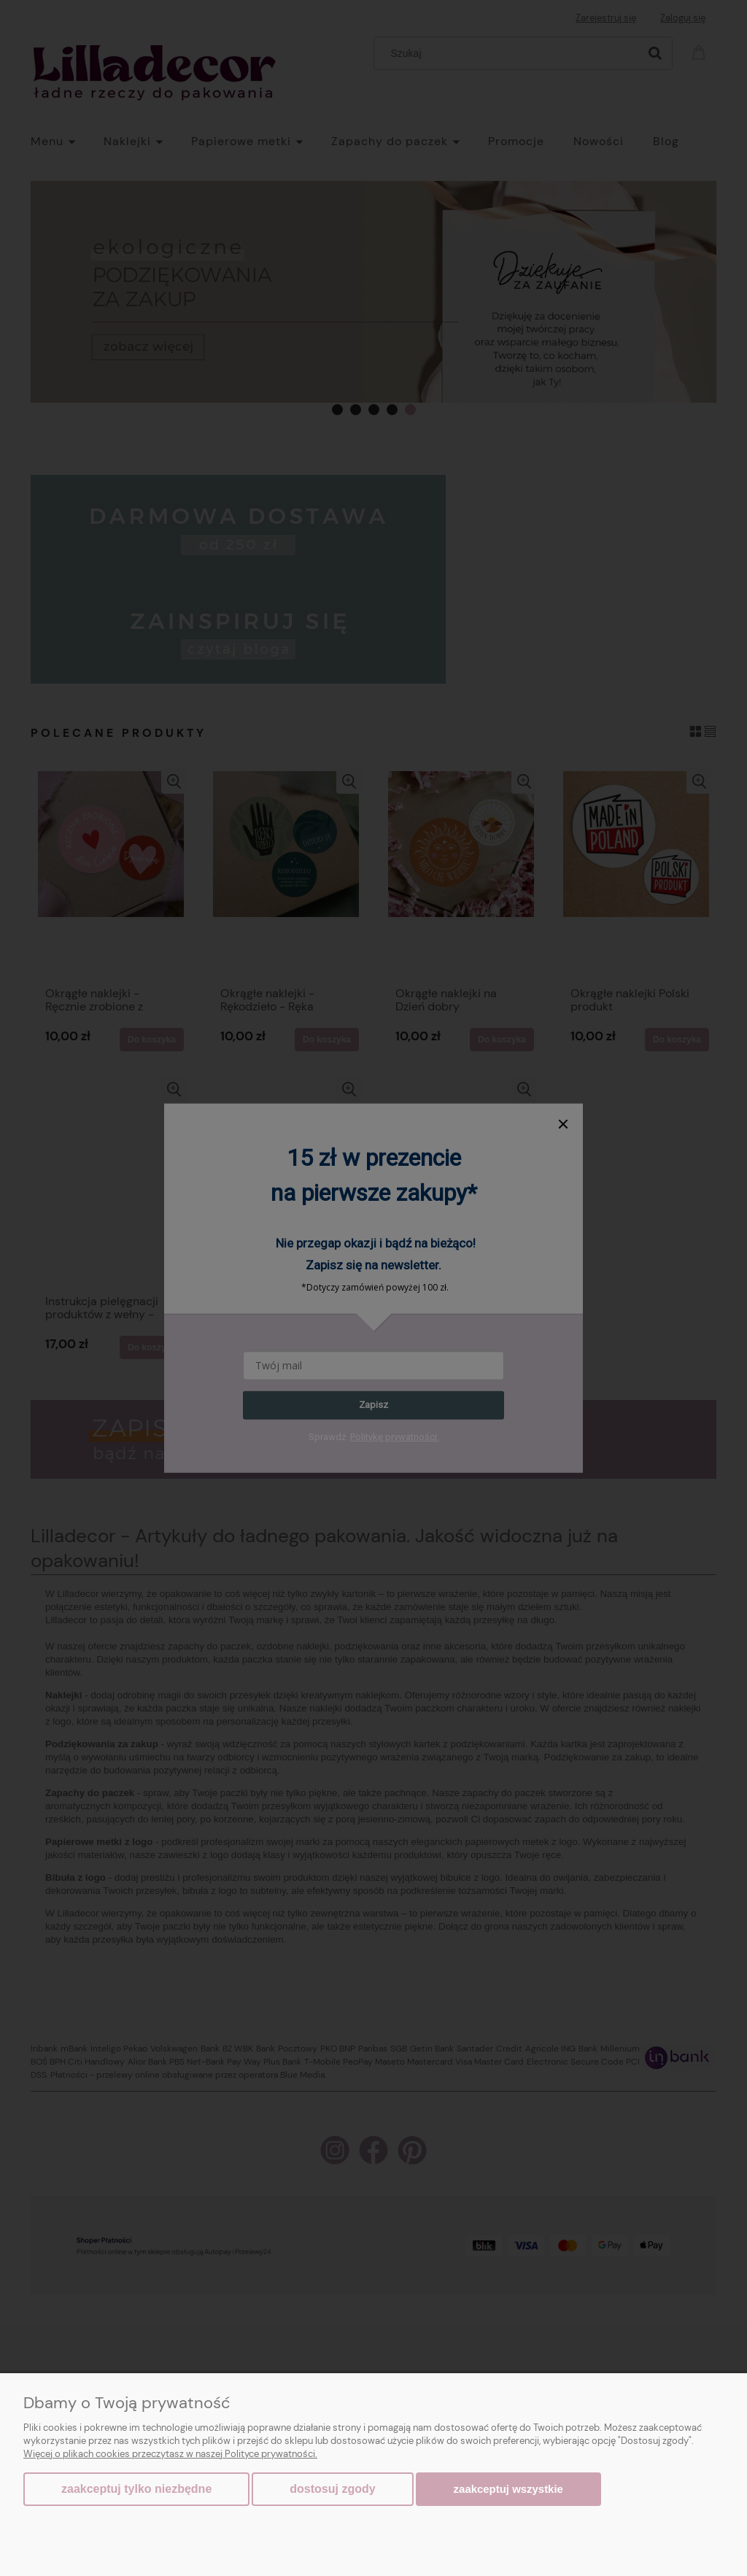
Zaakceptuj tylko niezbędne (136, 2489)
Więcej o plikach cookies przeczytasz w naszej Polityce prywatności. (170, 2454)
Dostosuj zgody (332, 2489)
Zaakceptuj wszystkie (508, 2489)
